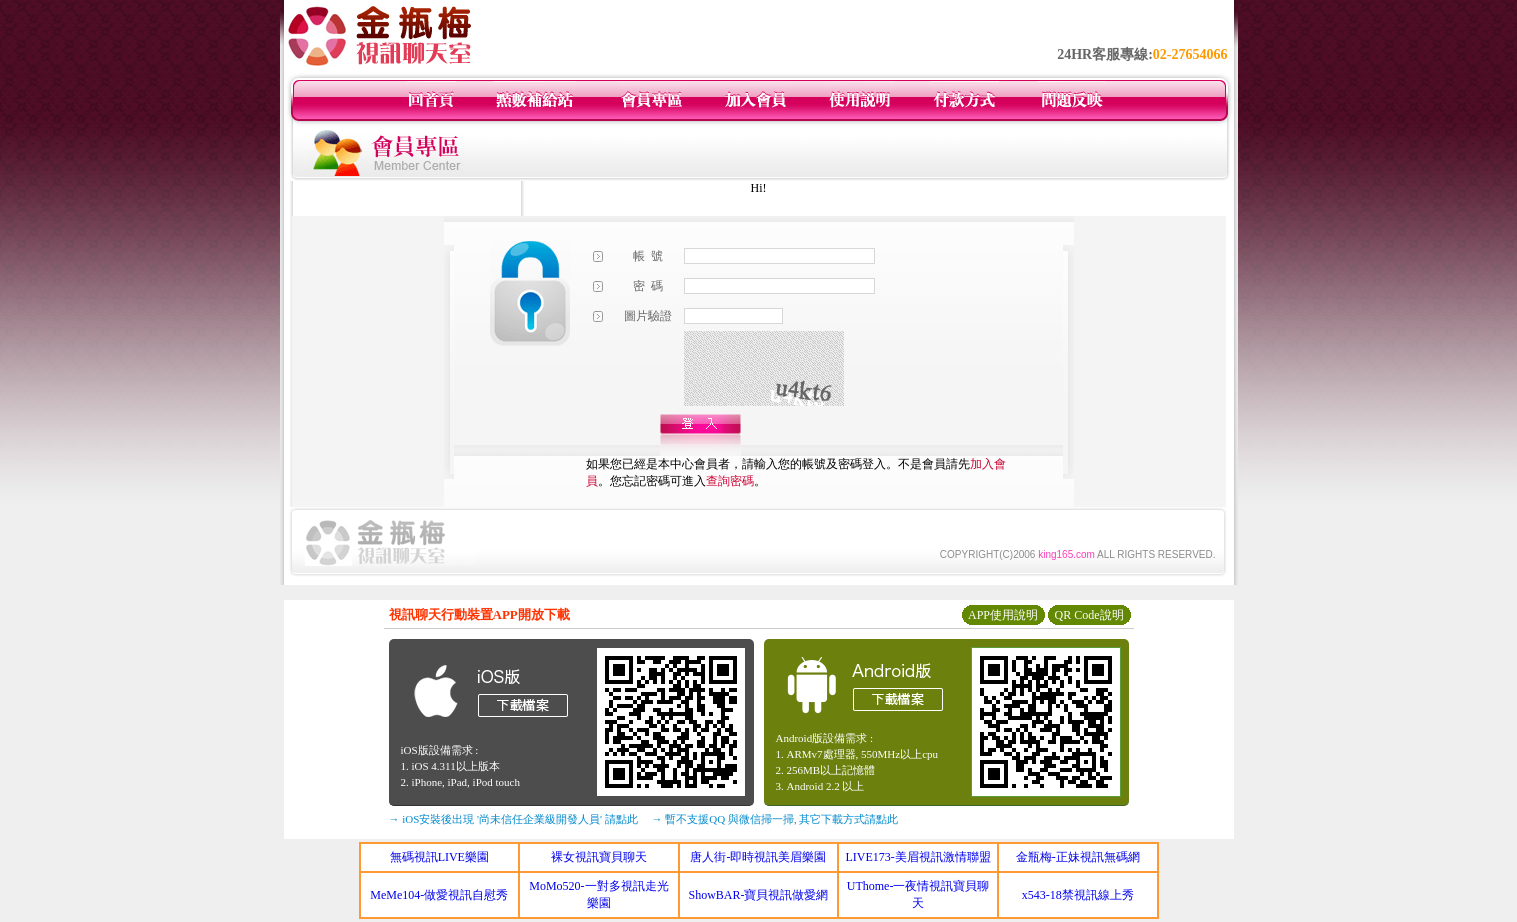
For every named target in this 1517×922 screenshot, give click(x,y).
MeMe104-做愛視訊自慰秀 (439, 895)
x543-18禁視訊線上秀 (1078, 895)
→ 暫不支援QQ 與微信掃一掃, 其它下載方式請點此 (775, 819)
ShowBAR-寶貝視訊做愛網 (758, 895)
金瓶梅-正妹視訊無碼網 (1078, 857)
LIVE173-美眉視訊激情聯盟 (917, 857)
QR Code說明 (1089, 615)
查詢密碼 (730, 481)
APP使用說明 (1003, 615)
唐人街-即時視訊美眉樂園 (758, 857)
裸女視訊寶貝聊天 (599, 857)
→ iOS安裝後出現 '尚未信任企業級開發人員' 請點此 (513, 819)
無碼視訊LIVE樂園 (439, 857)
